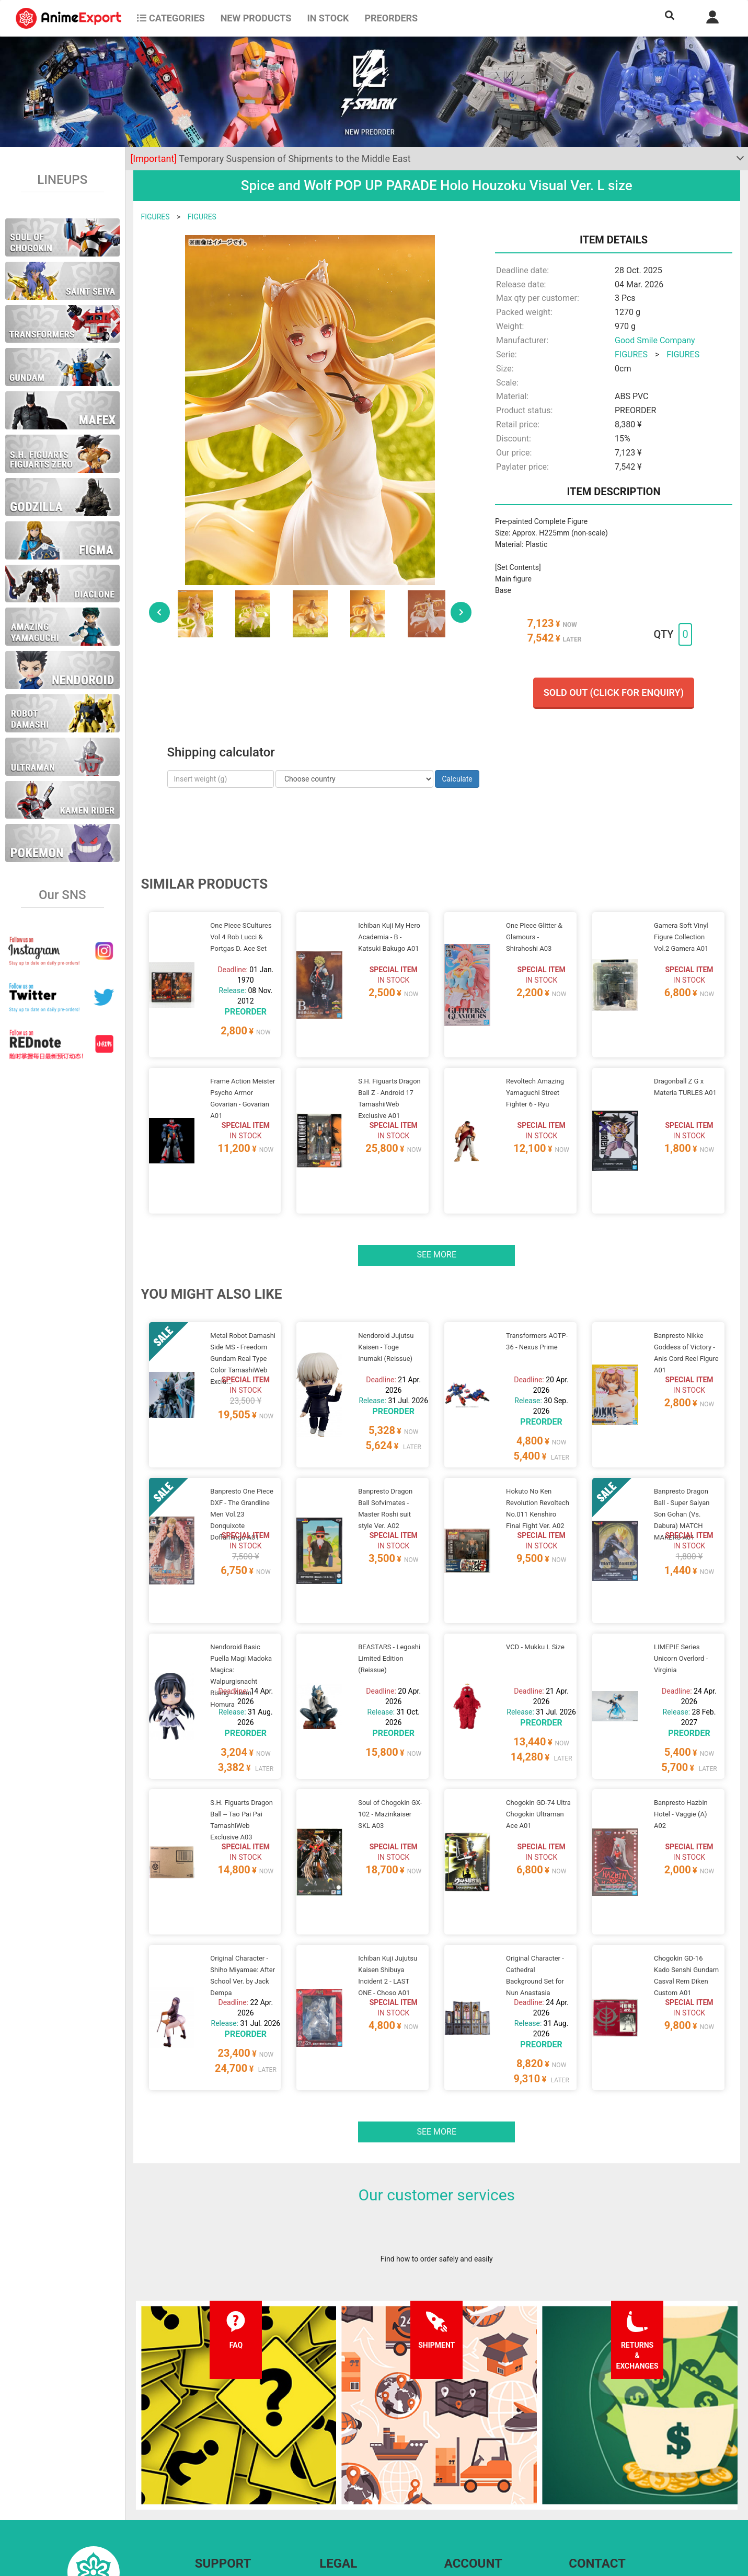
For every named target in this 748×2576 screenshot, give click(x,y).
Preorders (391, 18)
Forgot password (471, 2457)
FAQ (201, 2457)
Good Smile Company (655, 340)
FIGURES (155, 217)
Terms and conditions (354, 2457)
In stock (328, 18)
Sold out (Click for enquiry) (614, 692)
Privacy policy (341, 2478)
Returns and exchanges (233, 2499)
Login (453, 2478)
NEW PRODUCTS (256, 18)
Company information (354, 2499)
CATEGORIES (170, 18)
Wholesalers (464, 2499)
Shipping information (229, 2478)
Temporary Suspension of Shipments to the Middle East (271, 158)
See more (436, 1215)
